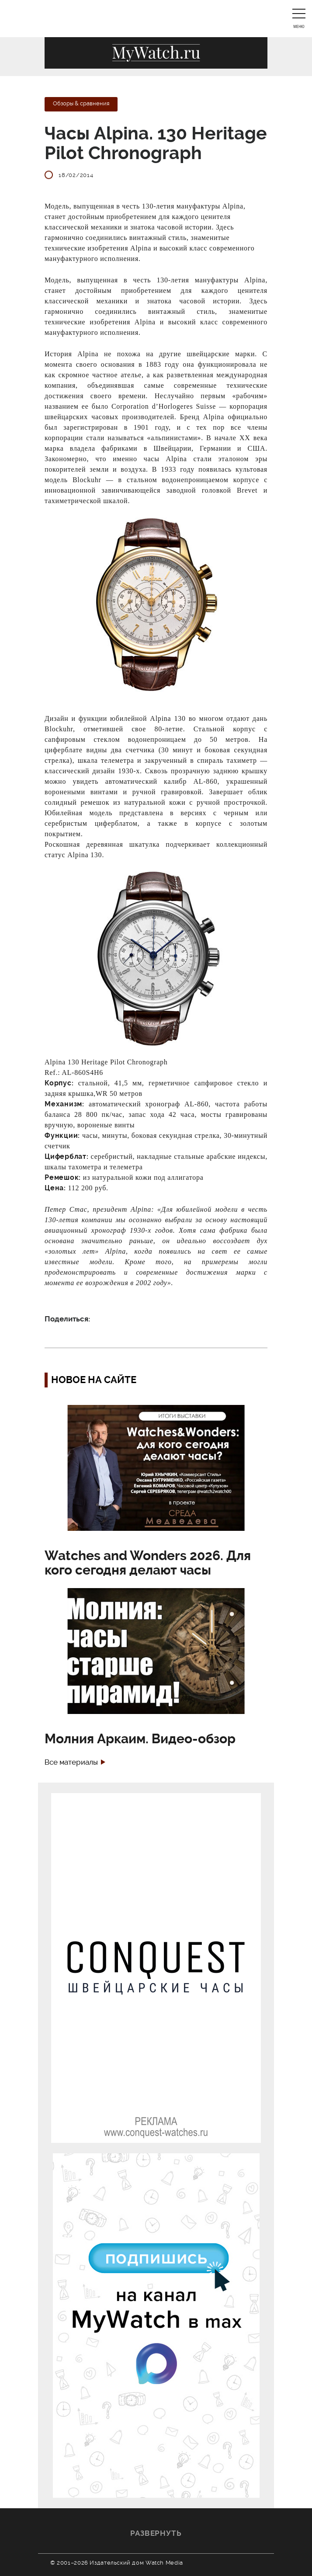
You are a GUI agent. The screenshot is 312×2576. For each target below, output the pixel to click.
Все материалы (71, 1762)
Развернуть (155, 2533)
